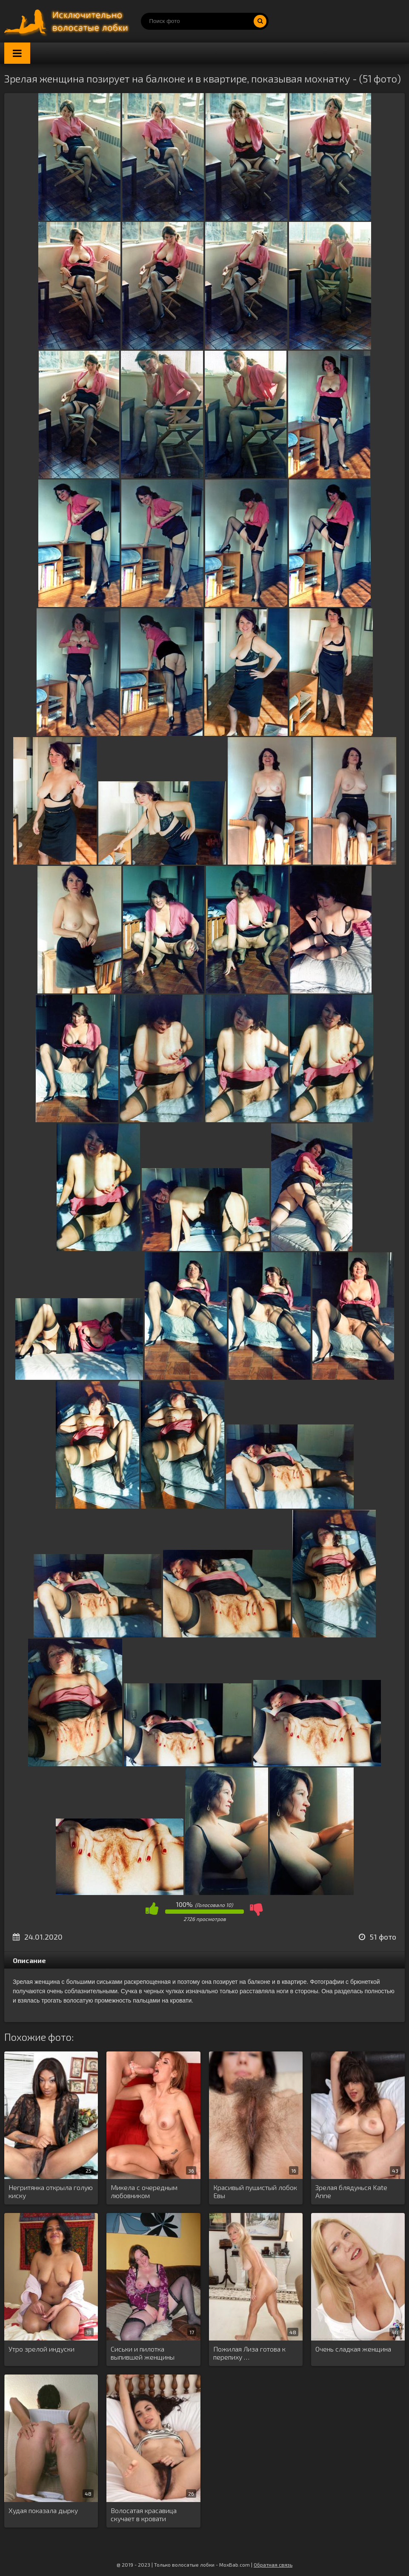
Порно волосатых (68, 21)
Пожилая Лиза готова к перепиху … (249, 2353)
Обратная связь (273, 2564)
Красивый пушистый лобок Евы (255, 2191)
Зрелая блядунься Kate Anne (351, 2191)
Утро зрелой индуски (41, 2349)
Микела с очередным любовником (144, 2191)
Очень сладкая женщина (353, 2349)
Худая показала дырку (43, 2510)
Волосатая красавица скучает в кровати (144, 2514)
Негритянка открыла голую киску (51, 2191)
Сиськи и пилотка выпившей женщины (142, 2353)
